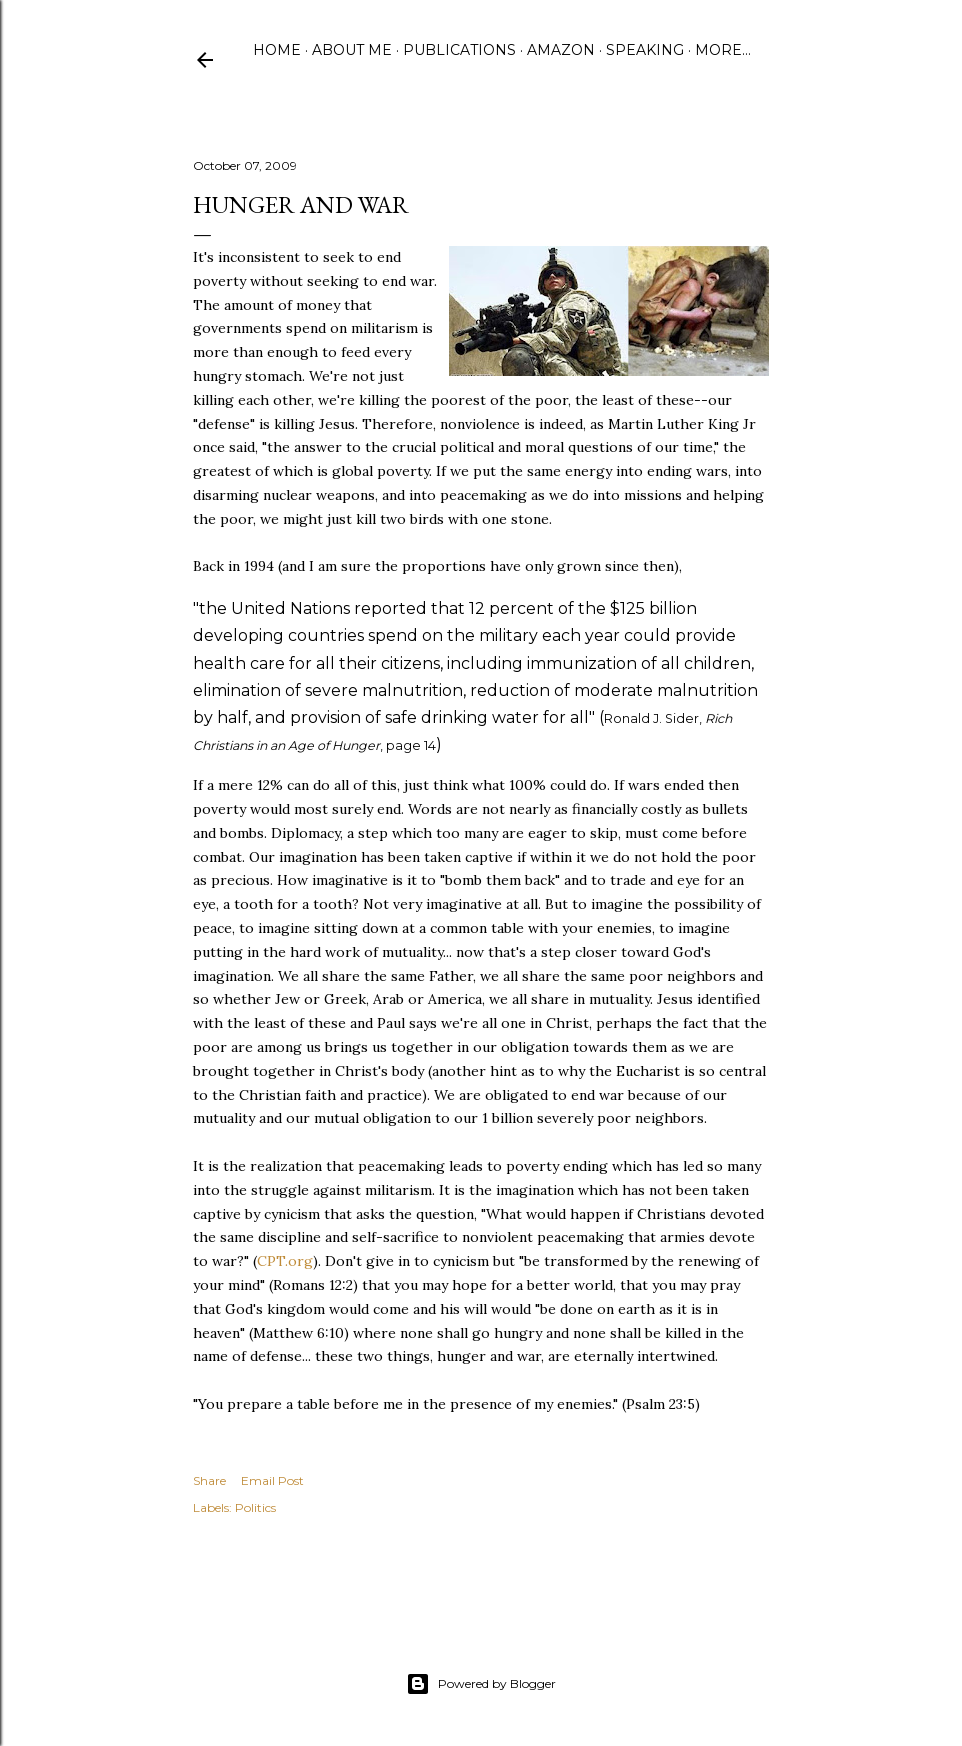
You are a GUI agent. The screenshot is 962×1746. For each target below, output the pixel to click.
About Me (352, 50)
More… (723, 50)
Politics (255, 1507)
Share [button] (209, 1480)
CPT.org (285, 1261)
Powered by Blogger (481, 1684)
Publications (459, 50)
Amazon (561, 50)
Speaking (645, 50)
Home (277, 50)
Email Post (272, 1480)
